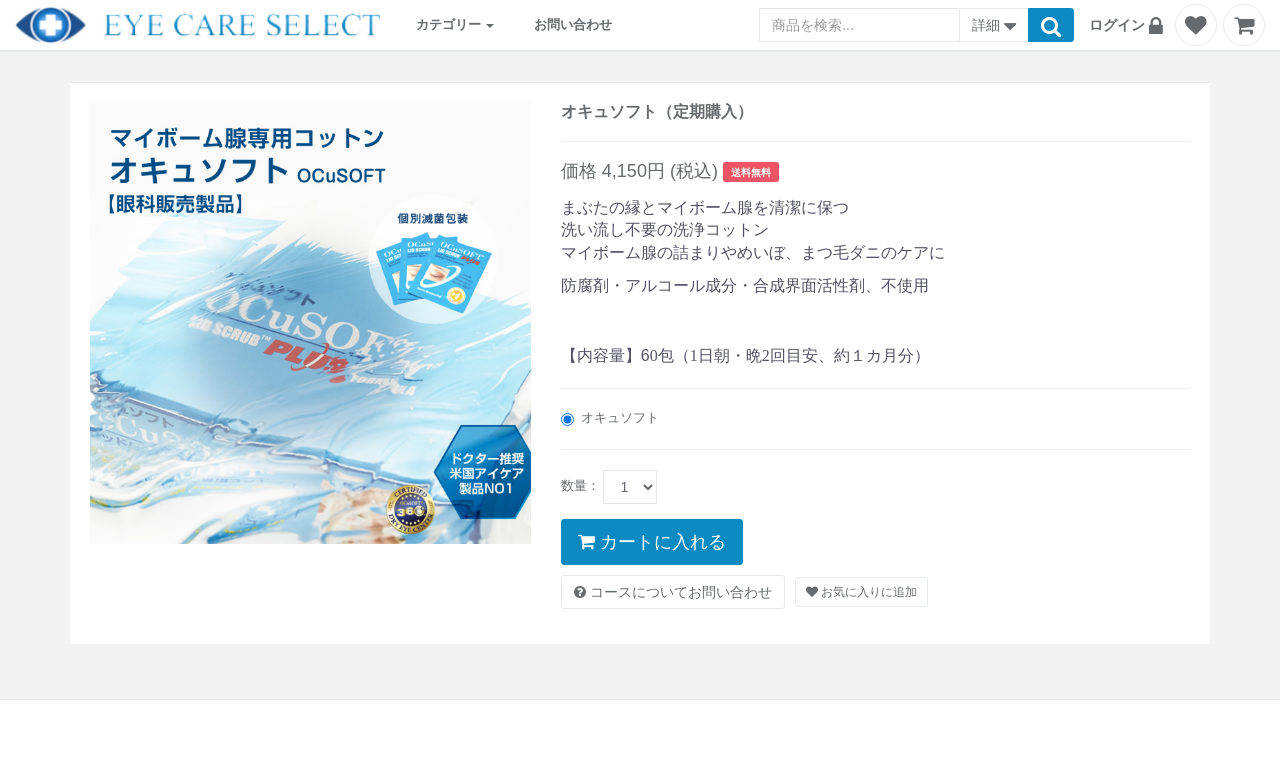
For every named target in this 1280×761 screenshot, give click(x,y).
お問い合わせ (573, 24)
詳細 (994, 27)
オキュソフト (610, 418)
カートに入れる (652, 542)
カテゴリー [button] (455, 24)
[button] (1129, 25)
